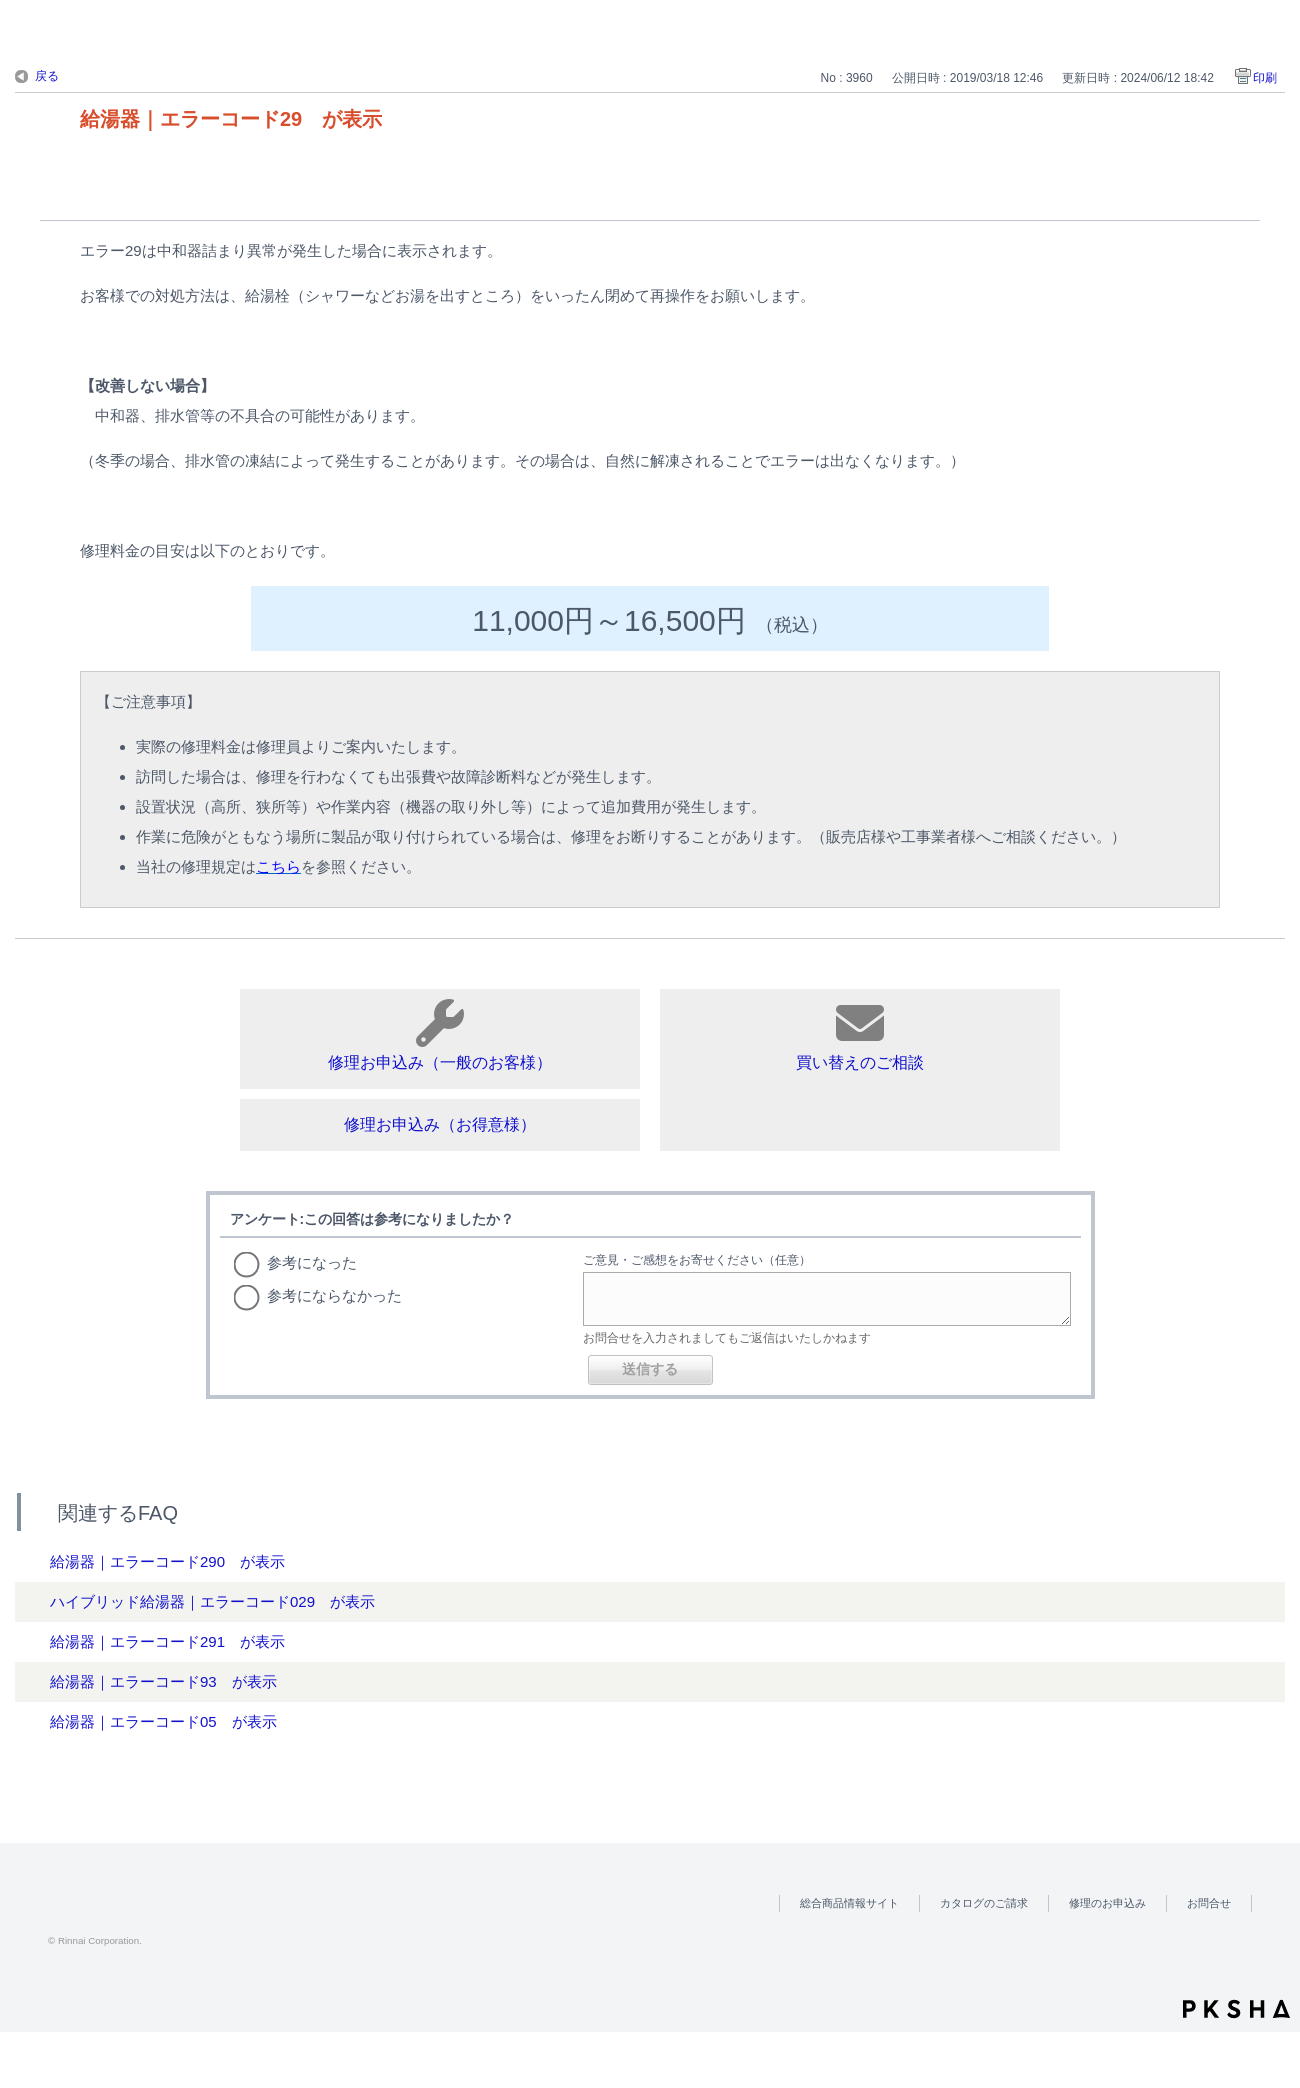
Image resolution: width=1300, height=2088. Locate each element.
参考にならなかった (334, 1295)
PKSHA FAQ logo (1236, 2009)
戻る (47, 76)
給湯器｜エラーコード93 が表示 (163, 1681)
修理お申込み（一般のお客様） (440, 1035)
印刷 (1265, 78)
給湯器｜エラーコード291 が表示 (167, 1641)
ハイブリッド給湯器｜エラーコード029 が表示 (212, 1601)
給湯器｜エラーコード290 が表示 (167, 1561)
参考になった (312, 1262)
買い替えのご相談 (860, 1035)
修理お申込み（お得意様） (440, 1124)
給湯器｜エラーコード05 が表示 (163, 1721)
